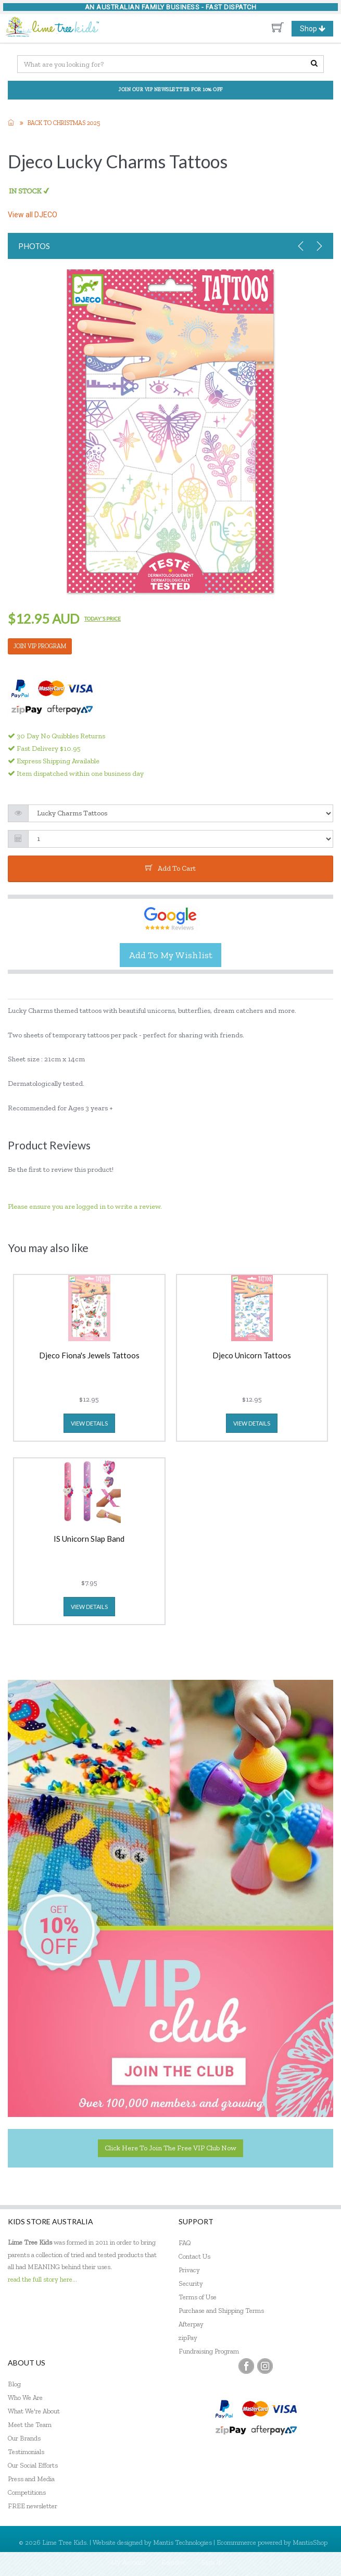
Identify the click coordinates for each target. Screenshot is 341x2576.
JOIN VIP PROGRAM (40, 646)
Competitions (27, 2492)
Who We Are (25, 2397)
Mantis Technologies (182, 2542)
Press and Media (31, 2479)
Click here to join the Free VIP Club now (170, 2148)
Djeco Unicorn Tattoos (251, 1356)
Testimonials (26, 2452)
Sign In (211, 2562)
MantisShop (310, 2542)
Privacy (189, 2270)
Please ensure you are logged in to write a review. (85, 1206)
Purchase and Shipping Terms (221, 2310)
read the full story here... (42, 2279)
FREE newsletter (32, 2506)
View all (32, 214)
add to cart (170, 868)
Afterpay (191, 2324)
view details (89, 1423)
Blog (14, 2384)
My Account (128, 2562)
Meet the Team (30, 2425)
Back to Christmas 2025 (64, 123)
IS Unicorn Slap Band (89, 1539)
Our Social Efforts (33, 2465)
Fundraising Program (209, 2351)
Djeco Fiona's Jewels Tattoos (89, 1356)
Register (173, 2562)
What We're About (34, 2411)
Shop (316, 28)
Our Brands (24, 2438)
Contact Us (194, 2256)
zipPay (188, 2338)
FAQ (185, 2243)
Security (191, 2283)
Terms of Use (198, 2297)
